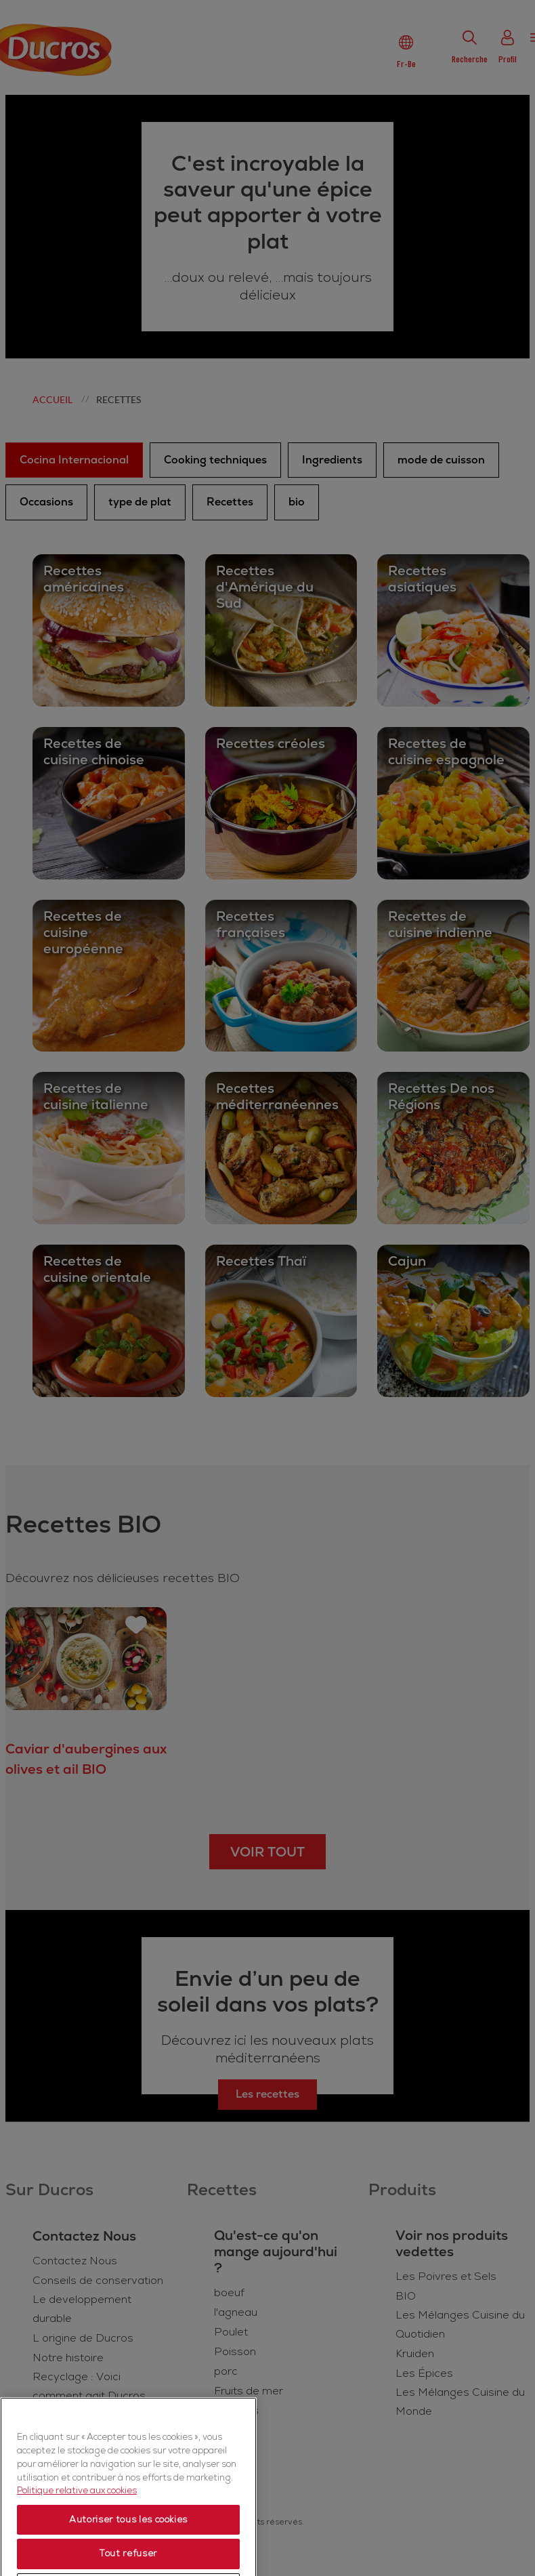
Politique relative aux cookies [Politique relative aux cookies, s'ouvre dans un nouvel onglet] (77, 2518)
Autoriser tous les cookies (128, 2546)
